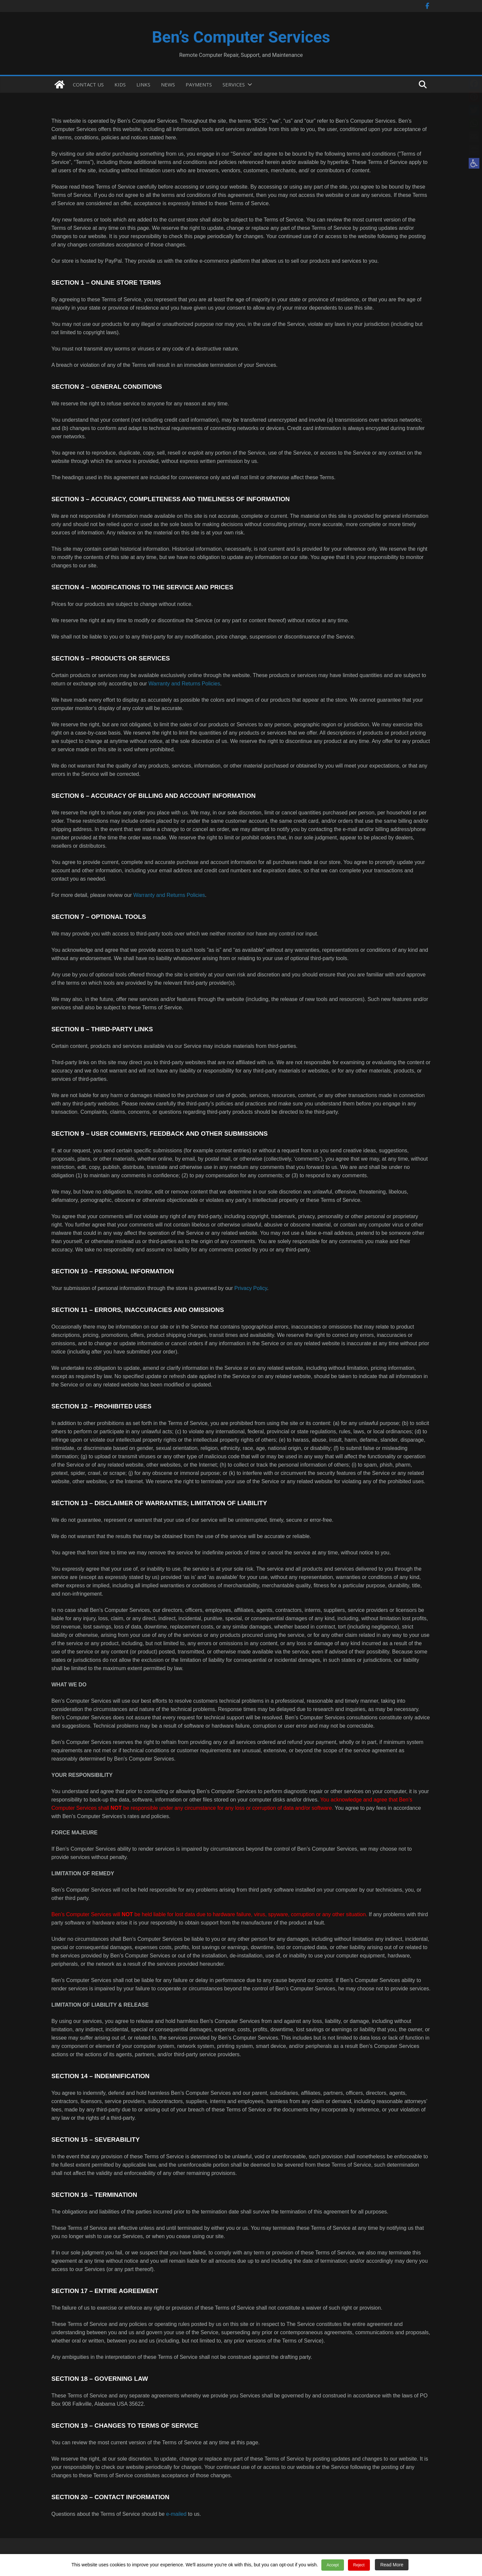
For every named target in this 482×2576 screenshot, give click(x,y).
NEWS (168, 84)
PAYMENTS (199, 84)
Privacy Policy (250, 1288)
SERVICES (234, 84)
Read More (388, 2566)
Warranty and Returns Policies (184, 683)
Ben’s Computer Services (241, 37)
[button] (474, 163)
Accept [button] (336, 2567)
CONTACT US (88, 84)
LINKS (143, 84)
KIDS (120, 84)
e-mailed (176, 2514)
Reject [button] (359, 2567)
